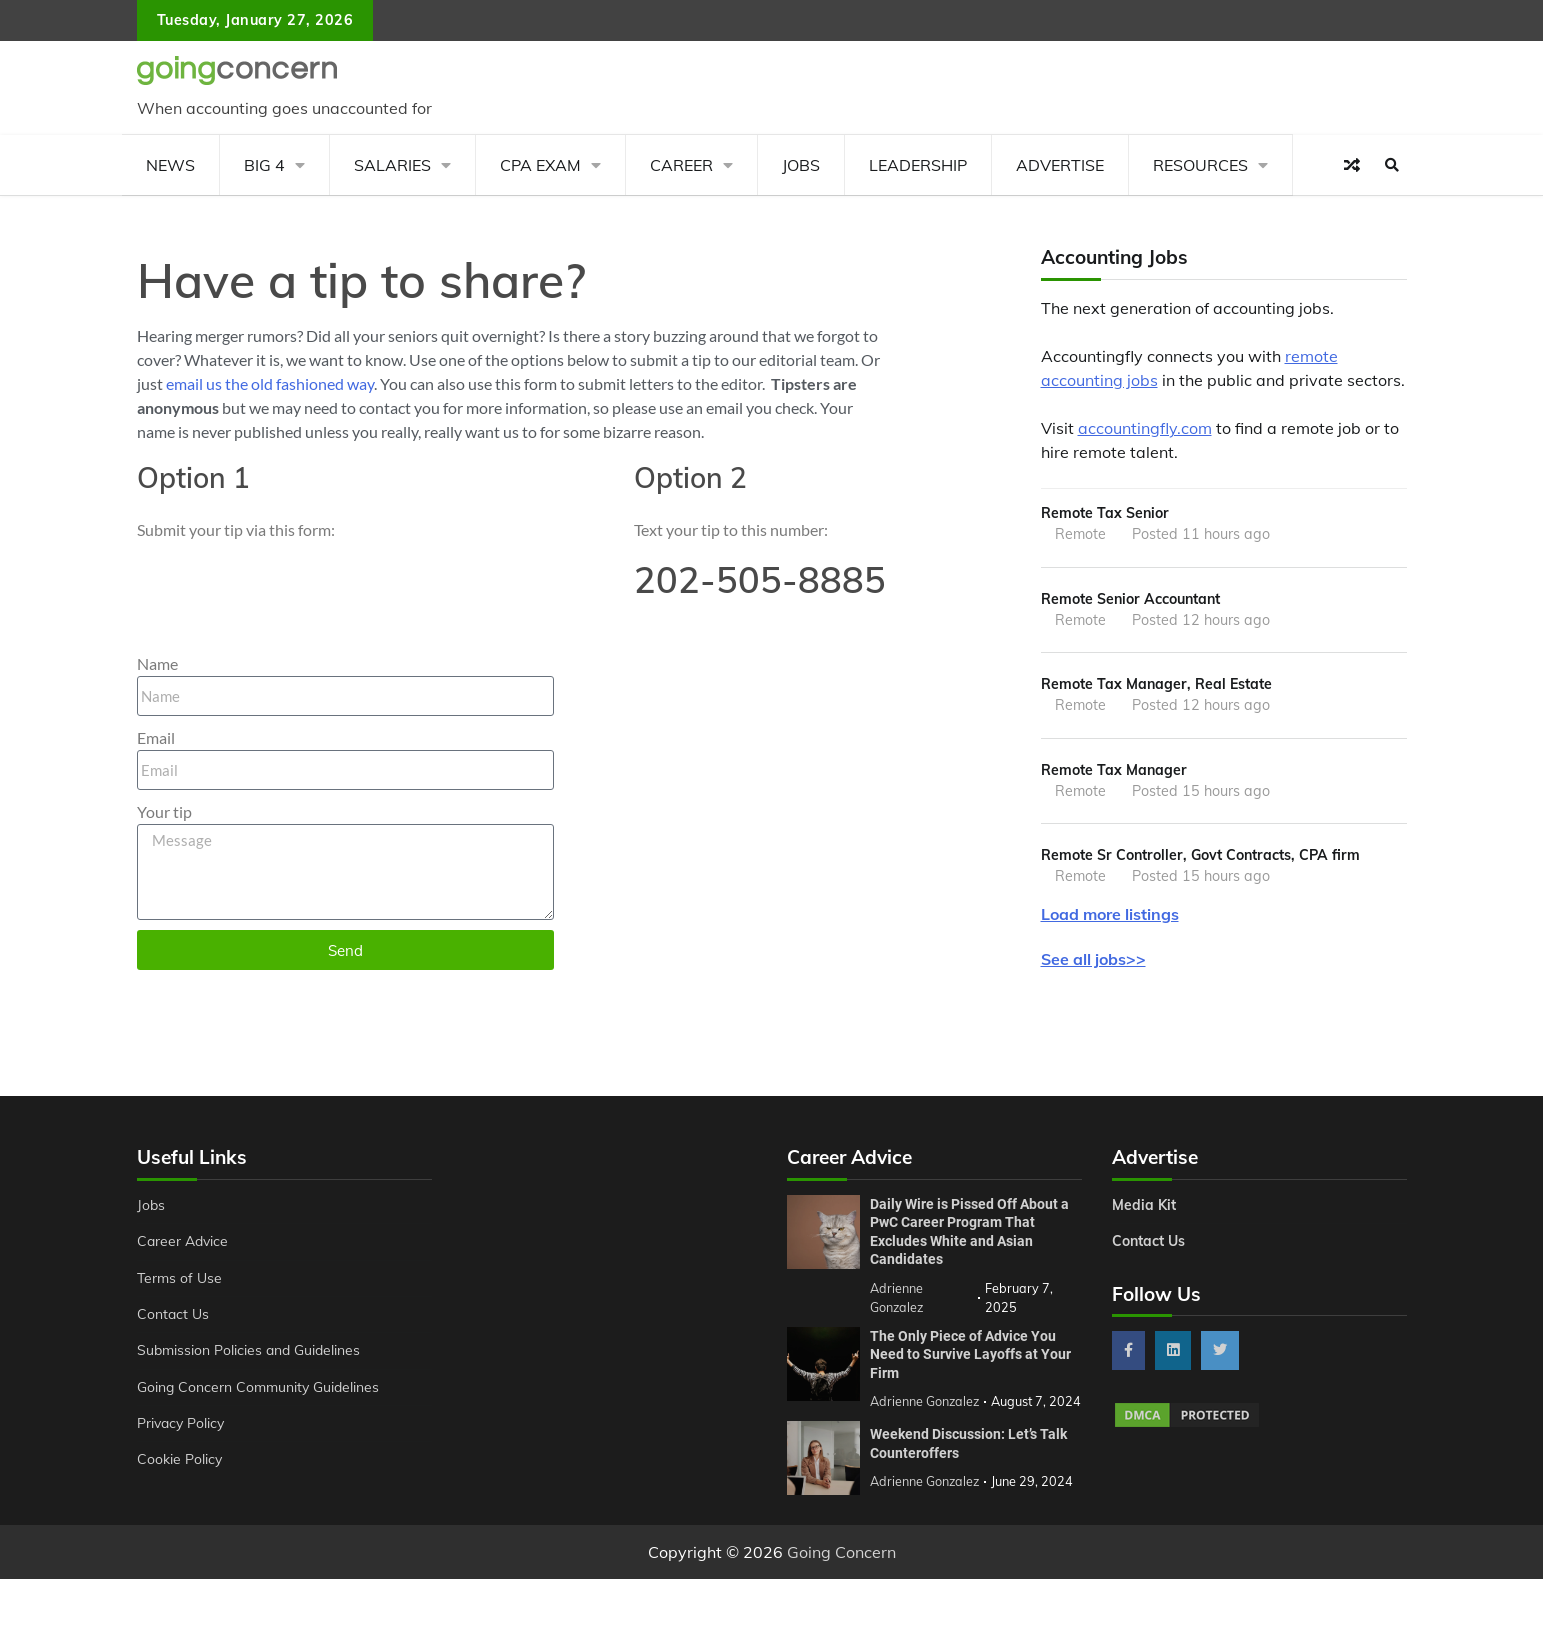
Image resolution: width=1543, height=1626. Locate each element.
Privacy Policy (182, 1427)
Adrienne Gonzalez (925, 1504)
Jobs (801, 165)
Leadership (918, 165)
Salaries (392, 165)
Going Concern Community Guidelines (260, 1390)
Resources (1200, 165)
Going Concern (841, 1575)
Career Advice (184, 1245)
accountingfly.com (1145, 428)
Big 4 (264, 165)
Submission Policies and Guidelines (251, 1354)
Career (681, 165)
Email (156, 737)
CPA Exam (540, 165)
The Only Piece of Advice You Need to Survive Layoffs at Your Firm (970, 1357)
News (170, 165)
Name (157, 663)
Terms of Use (180, 1281)
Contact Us (173, 1318)
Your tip (164, 811)
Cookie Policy (180, 1463)
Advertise (1060, 165)
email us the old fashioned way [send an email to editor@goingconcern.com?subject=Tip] (270, 383)
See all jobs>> (1093, 962)
